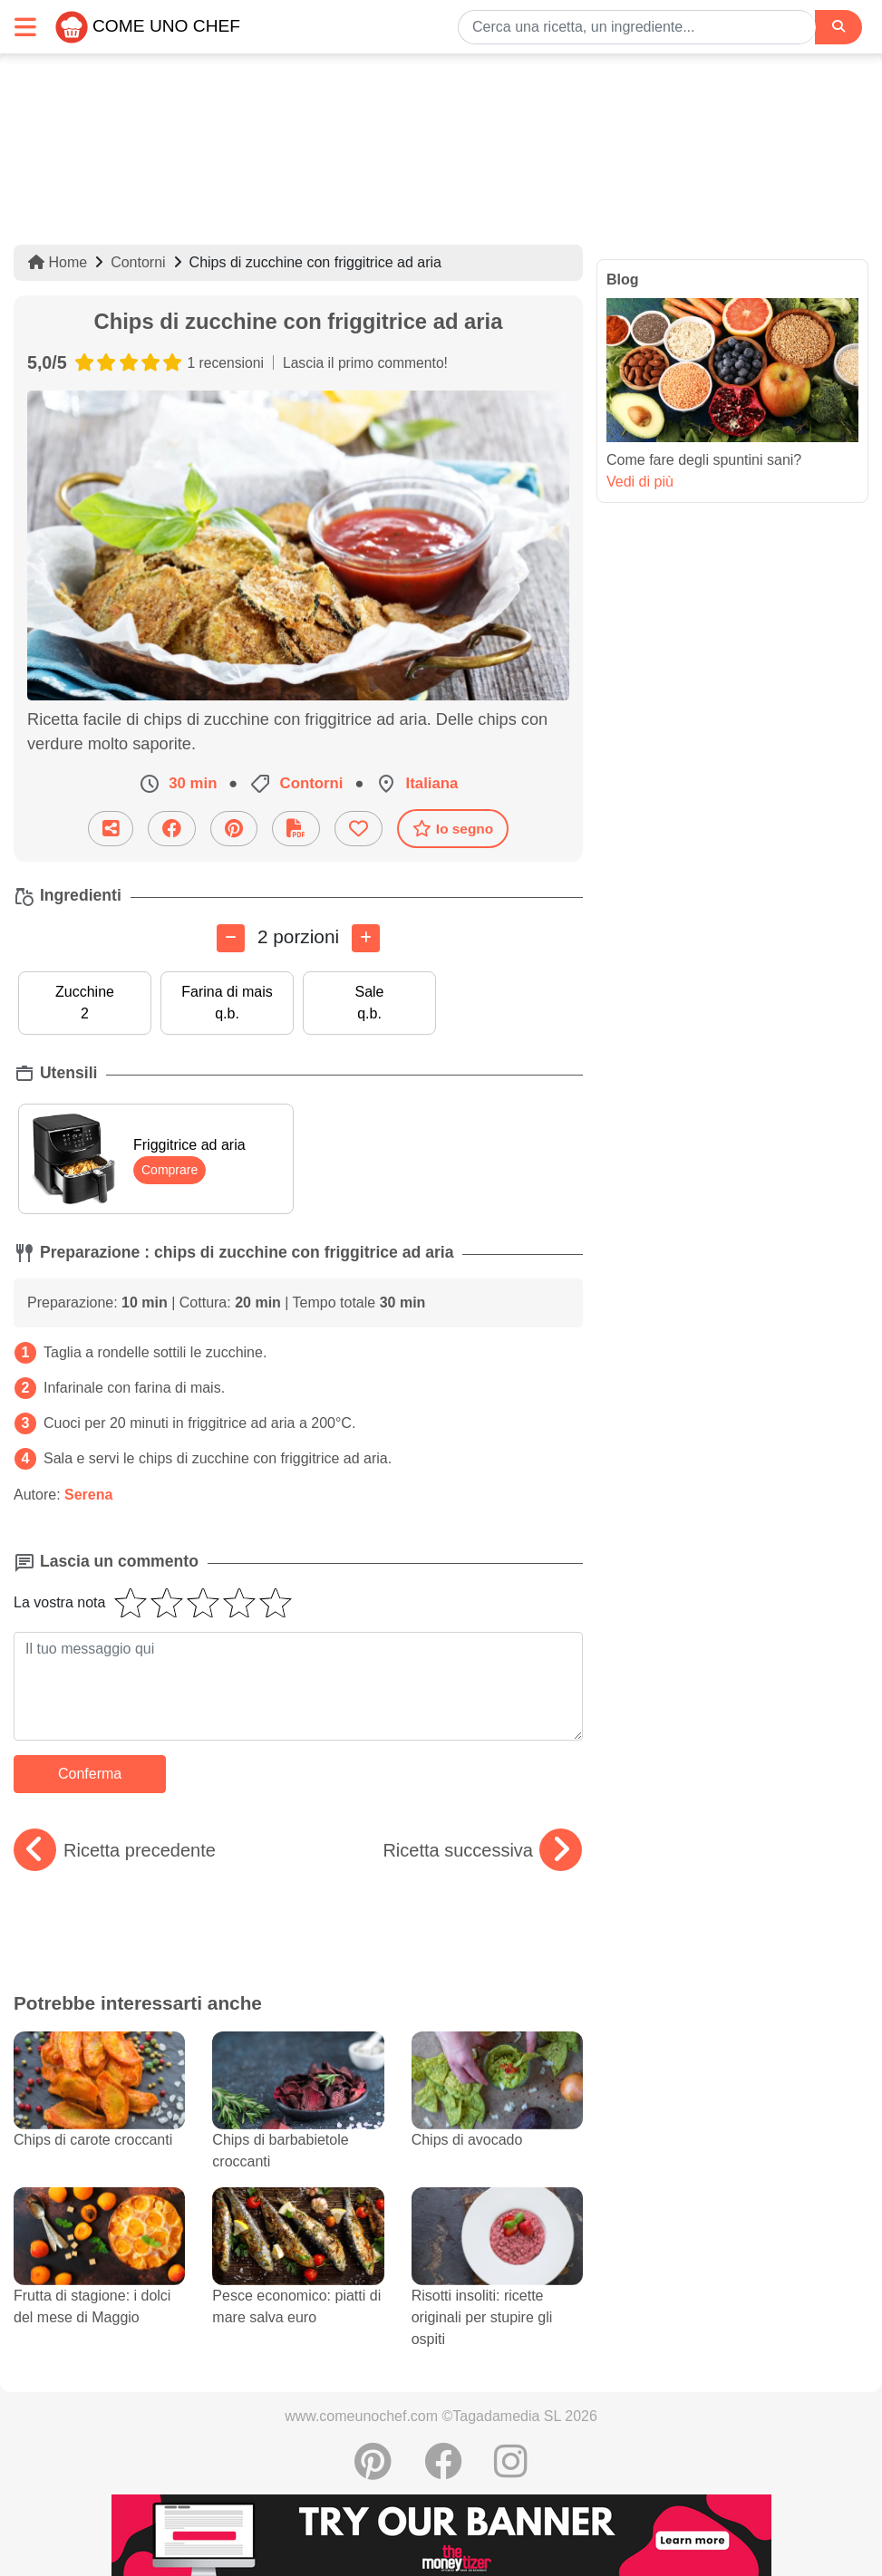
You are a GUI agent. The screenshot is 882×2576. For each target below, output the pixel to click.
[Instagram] (511, 2471)
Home (57, 262)
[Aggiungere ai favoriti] (358, 828)
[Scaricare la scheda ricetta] (296, 828)
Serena (88, 1494)
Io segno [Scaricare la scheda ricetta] (452, 828)
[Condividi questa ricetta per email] (110, 828)
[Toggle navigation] (25, 26)
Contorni (138, 262)
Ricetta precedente (115, 1850)
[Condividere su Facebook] (172, 828)
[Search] (838, 26)
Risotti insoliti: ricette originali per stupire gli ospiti (497, 2287)
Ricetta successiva (482, 1850)
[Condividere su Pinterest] (233, 828)
